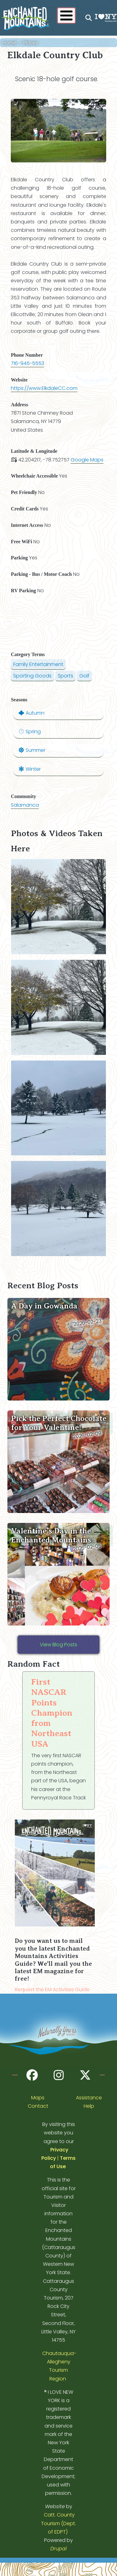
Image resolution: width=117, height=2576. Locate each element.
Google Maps (87, 459)
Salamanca (25, 805)
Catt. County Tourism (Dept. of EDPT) (58, 2523)
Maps (37, 2097)
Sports (65, 675)
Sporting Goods (32, 675)
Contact (38, 2106)
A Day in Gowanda (44, 1306)
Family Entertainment (38, 664)
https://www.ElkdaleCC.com (44, 388)
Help (89, 2106)
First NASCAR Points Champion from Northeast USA (51, 1712)
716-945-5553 (27, 363)
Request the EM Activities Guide (52, 1989)
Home (9, 42)
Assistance (89, 2097)
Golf (84, 675)
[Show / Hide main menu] (66, 15)
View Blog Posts (58, 1644)
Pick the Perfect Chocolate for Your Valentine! (59, 1423)
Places (30, 42)
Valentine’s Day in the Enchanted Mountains (51, 1536)
